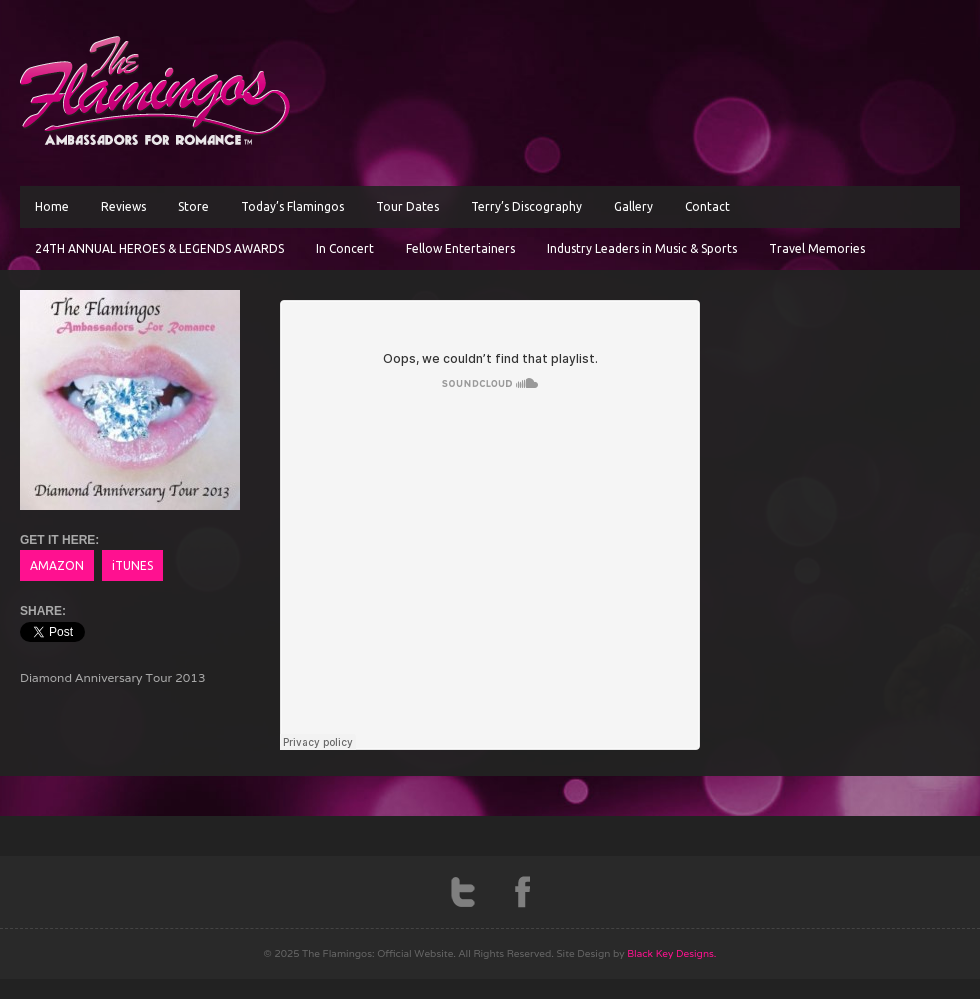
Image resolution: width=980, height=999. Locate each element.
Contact (707, 206)
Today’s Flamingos (292, 206)
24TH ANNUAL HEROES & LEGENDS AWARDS (159, 248)
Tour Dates (407, 206)
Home (52, 206)
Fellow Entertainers (460, 248)
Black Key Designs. (671, 953)
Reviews (123, 206)
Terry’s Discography (526, 206)
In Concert (345, 248)
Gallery (633, 206)
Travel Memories (817, 248)
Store (193, 206)
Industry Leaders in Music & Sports (642, 248)
